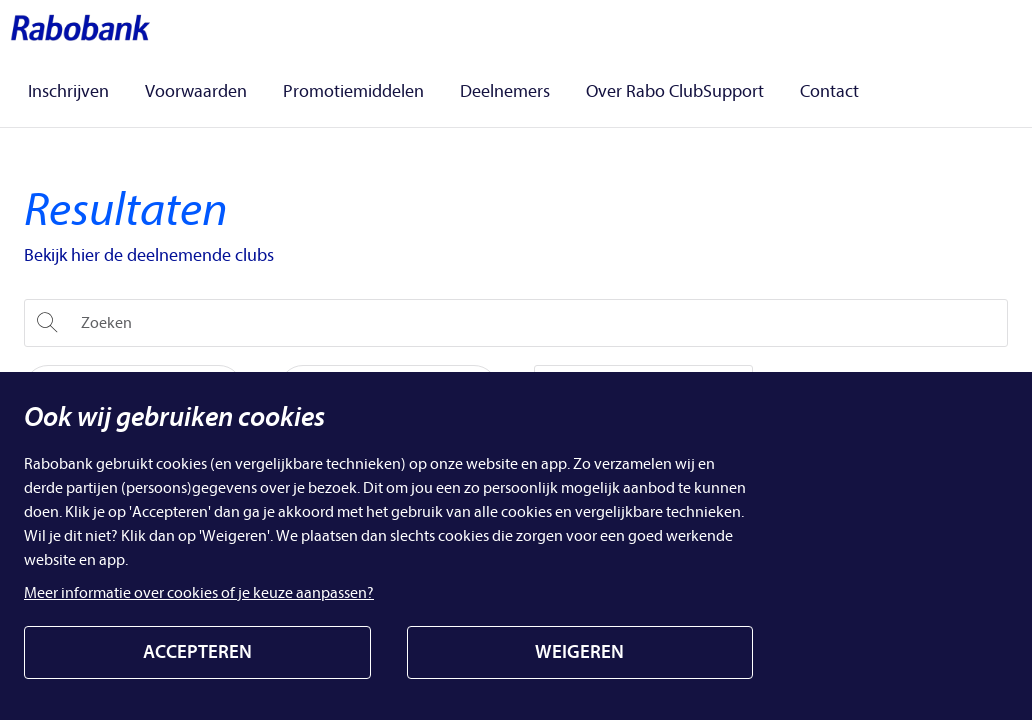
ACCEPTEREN (197, 652)
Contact (829, 92)
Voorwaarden (196, 92)
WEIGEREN (579, 652)
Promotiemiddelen (353, 92)
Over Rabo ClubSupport (675, 92)
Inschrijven (68, 92)
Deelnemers (505, 92)
